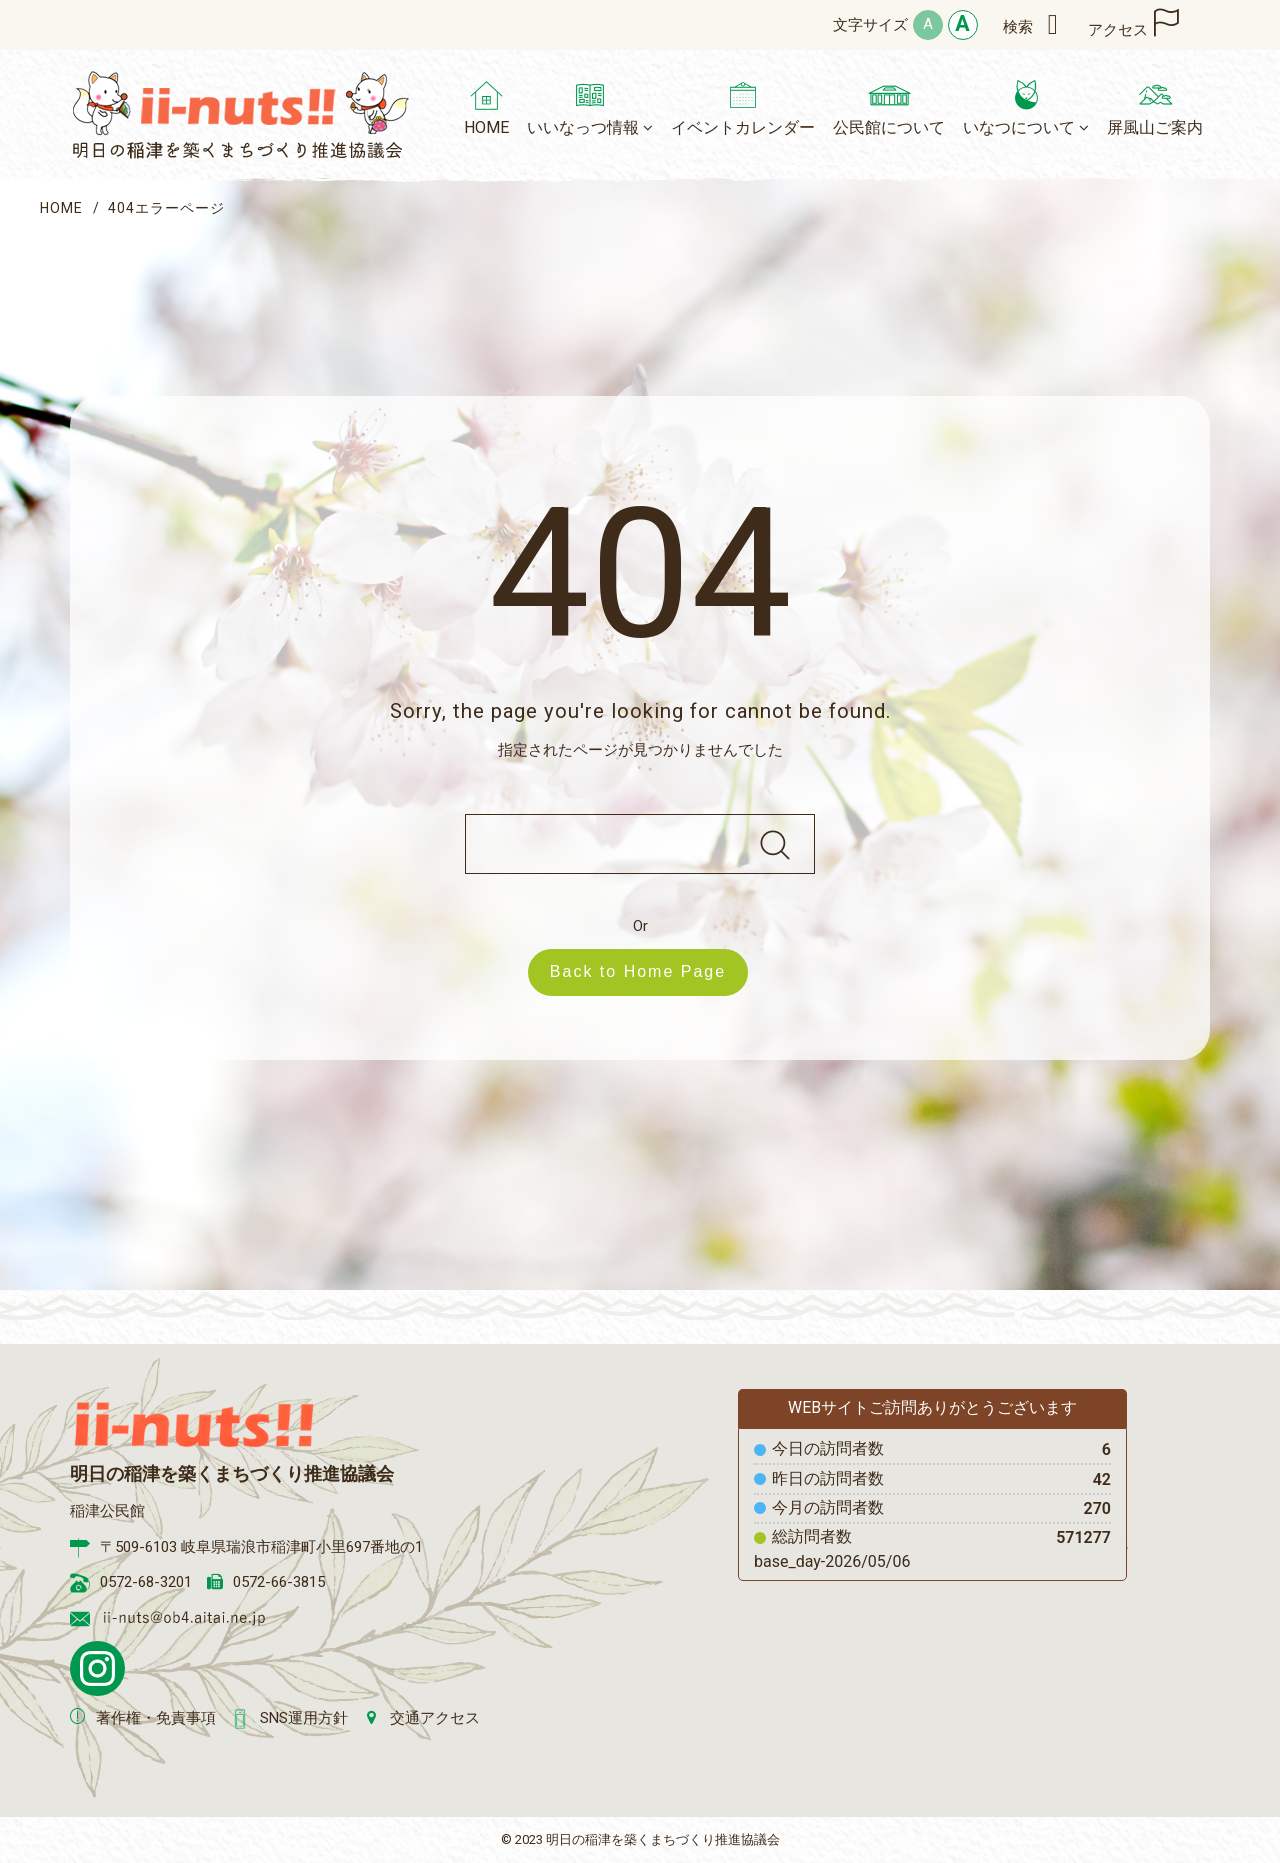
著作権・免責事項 (156, 1718)
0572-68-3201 (146, 1582)
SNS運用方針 (304, 1718)
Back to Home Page (648, 971)
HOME (61, 208)
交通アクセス (435, 1718)
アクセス (1118, 30)
